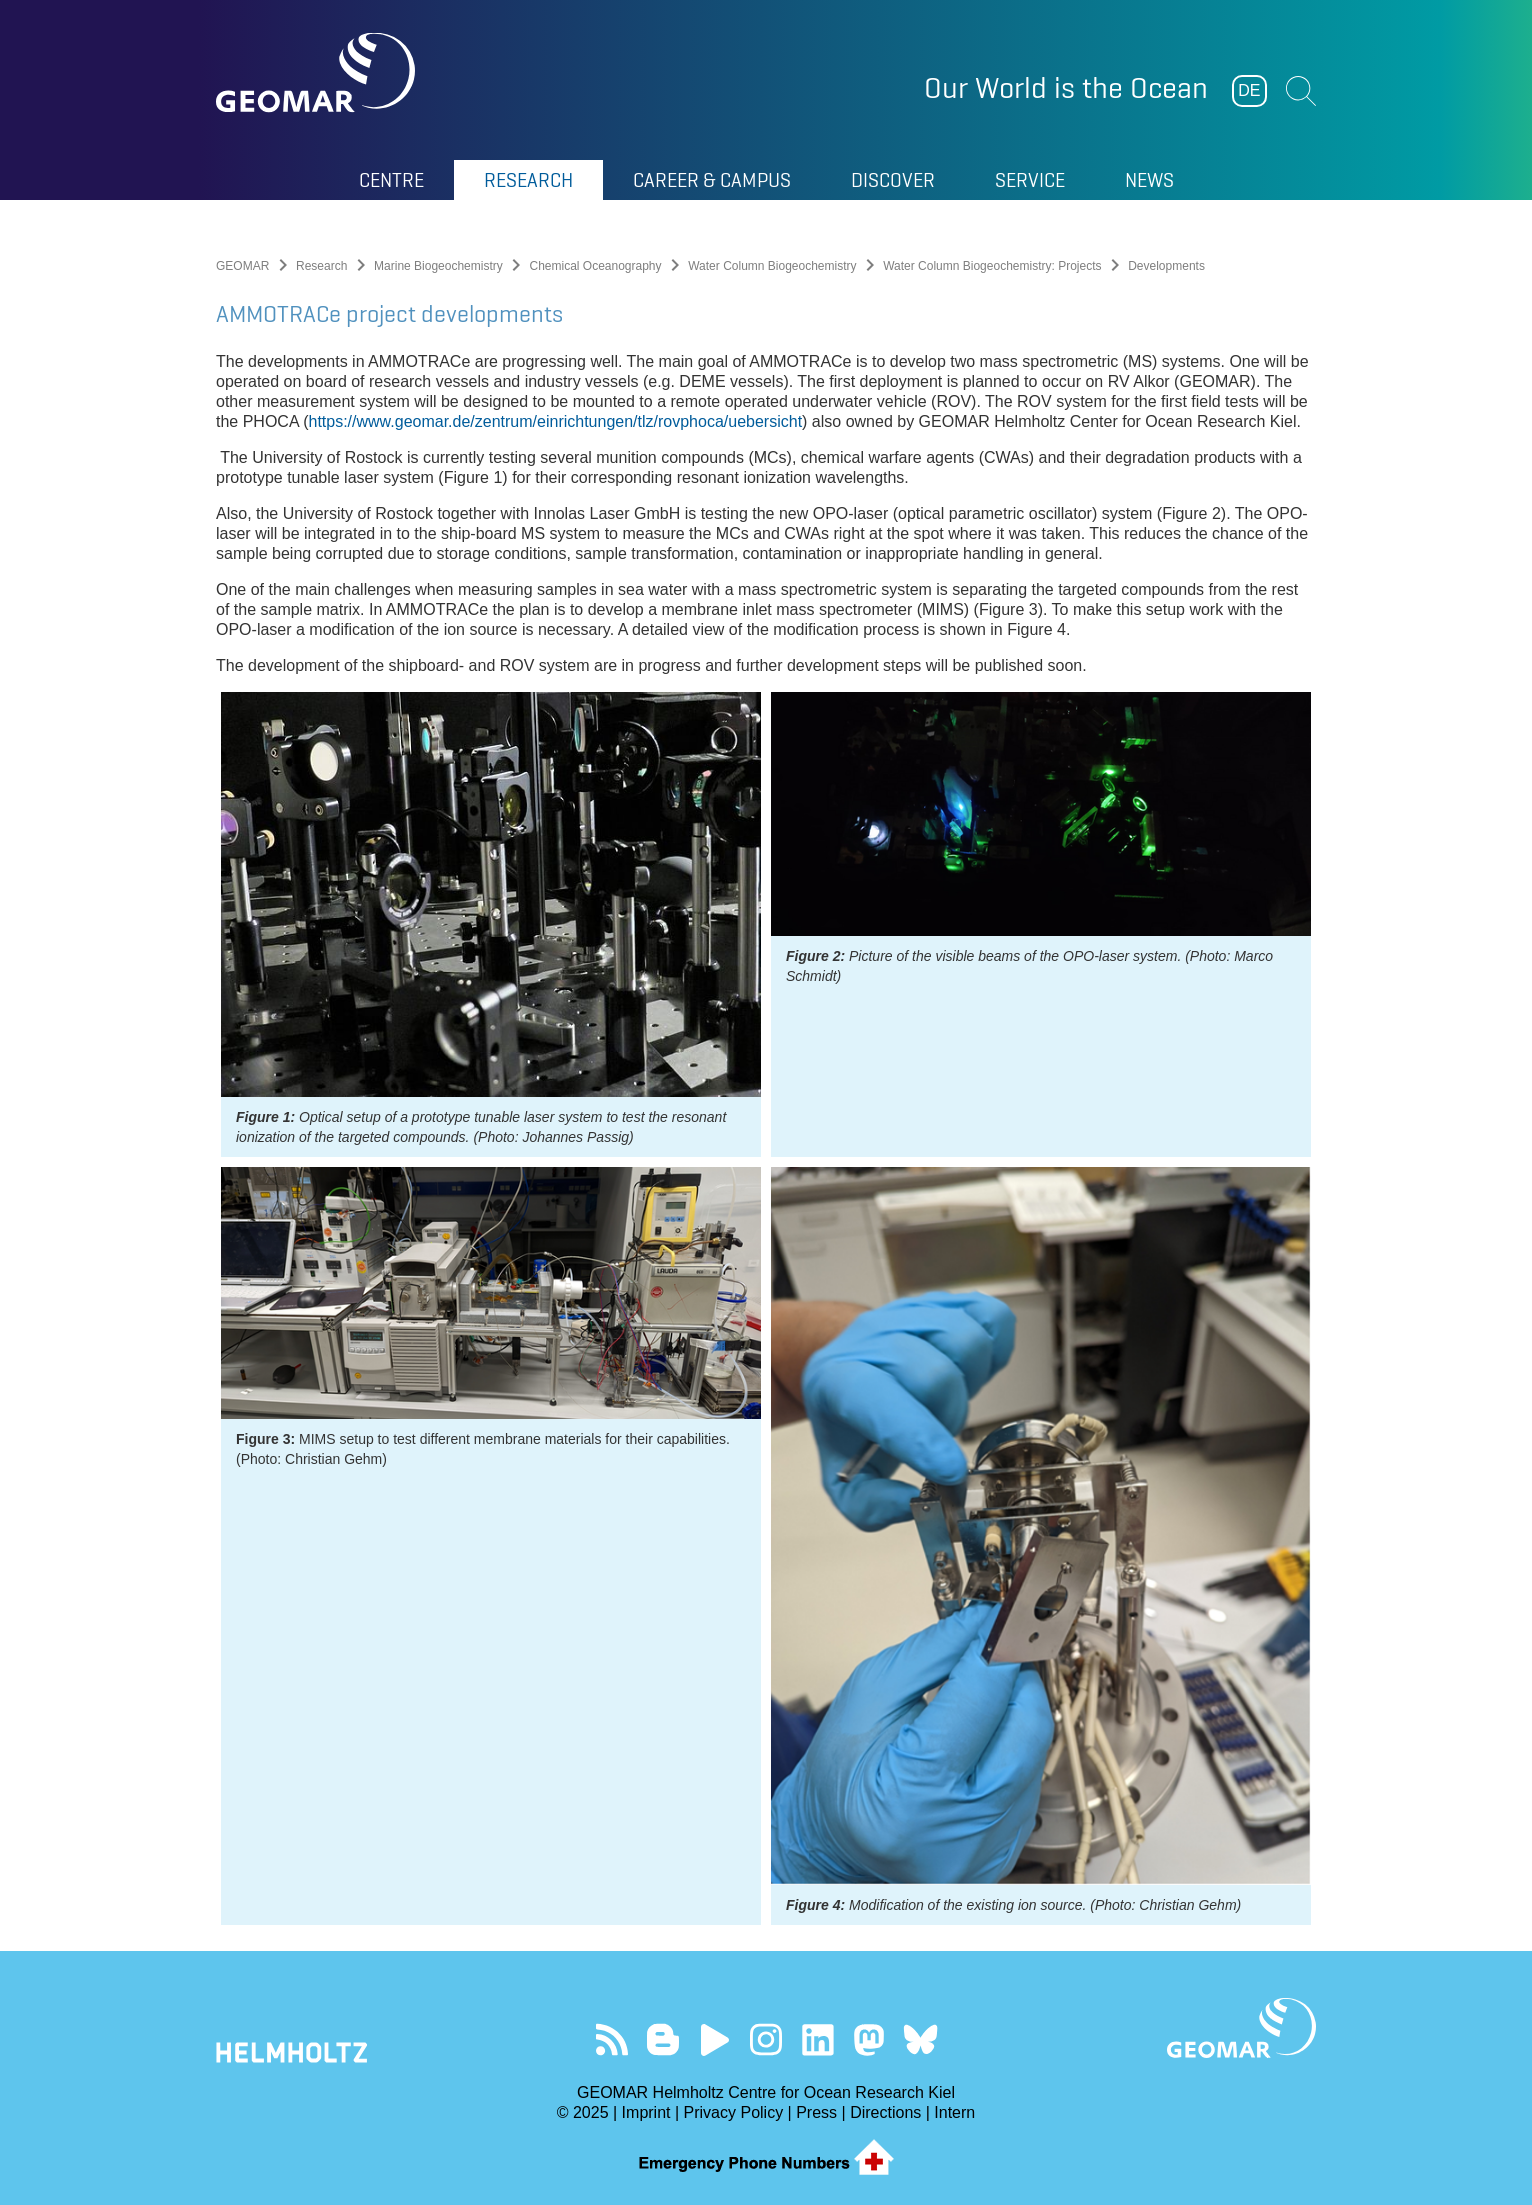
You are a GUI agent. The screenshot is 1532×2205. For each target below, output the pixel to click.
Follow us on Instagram (766, 2039)
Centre (391, 180)
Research (528, 180)
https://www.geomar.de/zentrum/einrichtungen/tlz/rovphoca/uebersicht (555, 421)
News (1149, 180)
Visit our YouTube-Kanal (714, 2039)
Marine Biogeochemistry (438, 266)
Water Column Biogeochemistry (772, 266)
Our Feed (611, 2039)
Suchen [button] (1301, 91)
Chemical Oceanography (595, 266)
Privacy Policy (734, 2112)
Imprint (646, 2112)
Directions (885, 2112)
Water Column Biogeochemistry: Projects (992, 266)
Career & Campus (712, 180)
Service (1030, 180)
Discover (893, 180)
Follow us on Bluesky (920, 2039)
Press (816, 2112)
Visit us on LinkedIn (817, 2039)
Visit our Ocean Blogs (663, 2039)
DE (1249, 90)
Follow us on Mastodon (868, 2039)
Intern (954, 2112)
